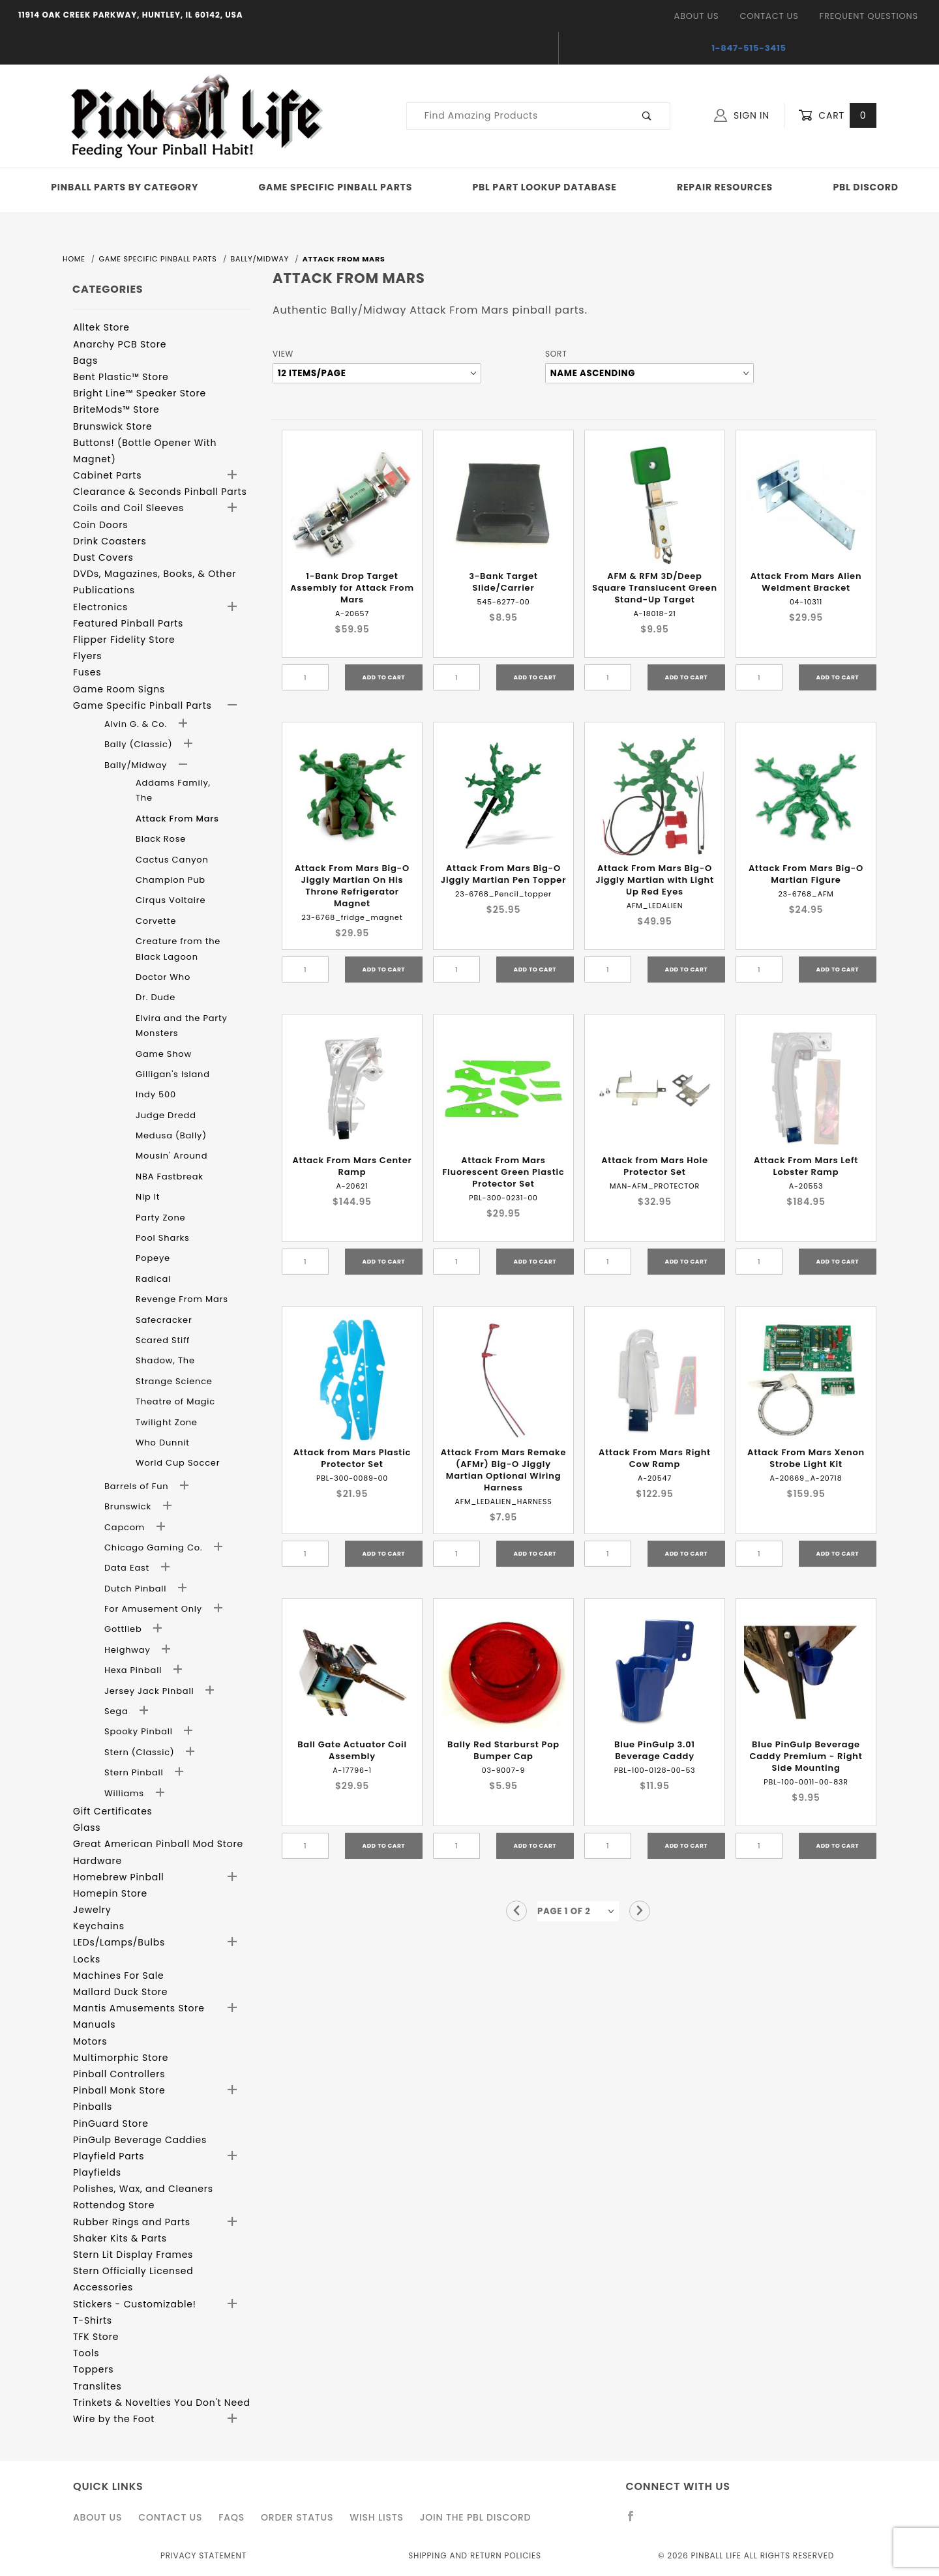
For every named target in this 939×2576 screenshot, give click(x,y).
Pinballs (92, 2106)
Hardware (97, 1860)
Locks (86, 1959)
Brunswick (129, 1506)
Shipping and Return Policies (474, 2555)
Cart (837, 116)
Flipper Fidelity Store (124, 639)
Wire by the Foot (114, 2418)
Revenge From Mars (182, 1299)
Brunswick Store (113, 426)
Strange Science (174, 1381)
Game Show (164, 1054)
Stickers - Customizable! (134, 2304)
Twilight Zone (167, 1422)
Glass (86, 1827)
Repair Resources (725, 187)
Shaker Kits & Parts (120, 2238)
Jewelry (92, 1909)
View (283, 353)
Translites (97, 2386)
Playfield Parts (108, 2156)
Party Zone (160, 1217)
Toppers (93, 2369)
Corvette (156, 921)
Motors (90, 2041)
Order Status (297, 2517)
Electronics (100, 607)
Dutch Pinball (137, 1588)
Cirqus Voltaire (170, 900)
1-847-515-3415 (748, 48)
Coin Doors (100, 524)
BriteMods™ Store (116, 409)
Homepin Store (110, 1893)
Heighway (128, 1650)
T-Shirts (92, 2320)
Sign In (741, 115)
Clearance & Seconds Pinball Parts (160, 491)
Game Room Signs (119, 689)
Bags (85, 360)
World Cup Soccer (178, 1463)
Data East (128, 1568)
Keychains (99, 1925)
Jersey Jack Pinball (150, 1691)
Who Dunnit (163, 1442)
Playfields (97, 2172)
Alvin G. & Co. (137, 724)
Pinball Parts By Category (124, 187)
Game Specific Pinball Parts (335, 187)
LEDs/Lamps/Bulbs (119, 1942)
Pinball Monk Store (119, 2090)
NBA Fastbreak (169, 1176)
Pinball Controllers (119, 2073)
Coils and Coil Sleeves (128, 507)
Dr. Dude (155, 997)
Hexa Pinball (134, 1670)
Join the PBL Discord (475, 2517)
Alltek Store (101, 327)
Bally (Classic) (139, 744)
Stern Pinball (135, 1772)
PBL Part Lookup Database (545, 187)
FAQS (231, 2517)
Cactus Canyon (172, 859)
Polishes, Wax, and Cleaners (143, 2188)
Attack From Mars (177, 818)
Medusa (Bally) (171, 1135)
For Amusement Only (154, 1609)
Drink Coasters (110, 541)
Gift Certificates (113, 1811)
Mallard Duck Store (120, 1991)
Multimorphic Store (120, 2057)
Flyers (87, 655)
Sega (117, 1711)
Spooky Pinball (139, 1731)
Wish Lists (376, 2517)
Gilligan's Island (173, 1074)
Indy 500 (156, 1094)
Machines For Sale (118, 1975)
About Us (696, 16)
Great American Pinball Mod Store (158, 1843)
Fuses (87, 672)
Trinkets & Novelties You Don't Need (161, 2402)
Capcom (125, 1527)
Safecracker (164, 1320)
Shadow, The (165, 1360)
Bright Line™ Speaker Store (139, 393)
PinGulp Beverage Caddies (140, 2139)
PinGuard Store (111, 2123)
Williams (125, 1793)
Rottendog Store (114, 2205)
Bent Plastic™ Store (120, 376)
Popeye (153, 1258)
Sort (556, 353)
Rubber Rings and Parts (131, 2221)
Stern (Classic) (140, 1752)
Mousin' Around (171, 1155)
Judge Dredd (166, 1115)
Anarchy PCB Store (119, 344)
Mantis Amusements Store (139, 2008)
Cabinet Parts (107, 475)
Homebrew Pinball (118, 1877)
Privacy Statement (203, 2555)
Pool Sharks (163, 1238)
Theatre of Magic (175, 1401)
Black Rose (161, 839)
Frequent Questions (869, 16)
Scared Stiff (163, 1340)
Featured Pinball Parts (128, 623)
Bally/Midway (137, 765)
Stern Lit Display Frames (133, 2254)
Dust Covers (103, 557)
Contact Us (768, 16)
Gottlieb (124, 1629)
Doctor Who (163, 977)
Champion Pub (170, 880)
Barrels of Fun (137, 1486)
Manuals (94, 2024)
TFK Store (96, 2336)
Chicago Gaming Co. (154, 1547)
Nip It (148, 1197)
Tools (86, 2353)
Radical (153, 1279)
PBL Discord (865, 187)
